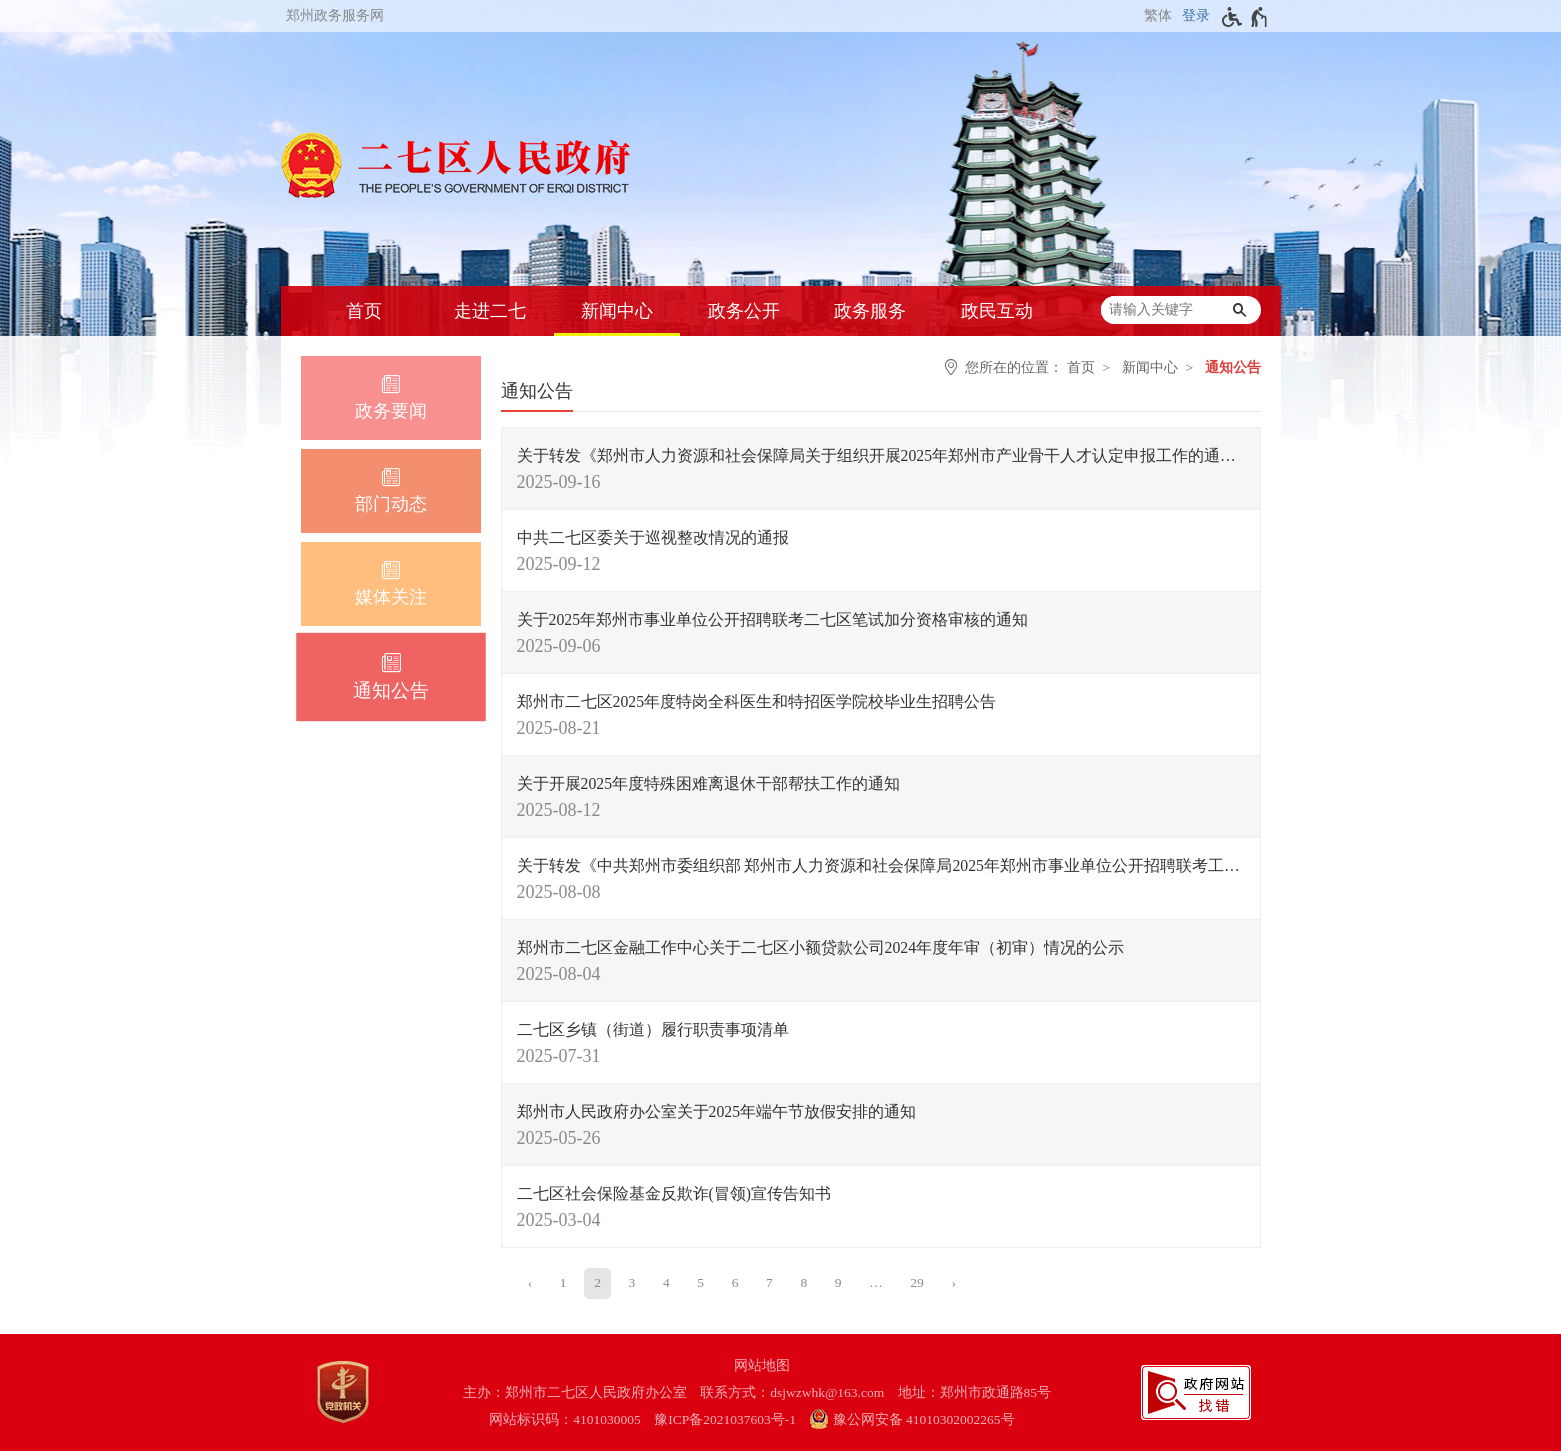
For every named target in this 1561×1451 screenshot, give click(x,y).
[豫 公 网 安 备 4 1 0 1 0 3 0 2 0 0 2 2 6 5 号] (921, 1419)
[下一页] (953, 1283)
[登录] (1193, 16)
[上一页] (530, 1283)
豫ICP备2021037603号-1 (725, 1419)
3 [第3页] (632, 1282)
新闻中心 (617, 311)
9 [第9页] (838, 1282)
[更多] (876, 1283)
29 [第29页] (917, 1282)
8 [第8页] (803, 1282)
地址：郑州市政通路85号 (975, 1392)
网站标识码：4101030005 (565, 1419)
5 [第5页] (700, 1282)
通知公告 (1233, 367)
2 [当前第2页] (597, 1282)
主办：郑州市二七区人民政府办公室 (575, 1392)
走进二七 (490, 311)
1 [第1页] (563, 1282)
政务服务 (870, 311)
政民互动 (997, 311)
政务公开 (744, 311)
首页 (364, 311)
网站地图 (762, 1365)
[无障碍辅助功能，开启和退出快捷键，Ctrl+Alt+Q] (1245, 17)
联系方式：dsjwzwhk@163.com (792, 1392)
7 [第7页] (769, 1282)
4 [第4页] (666, 1282)
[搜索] (1240, 310)
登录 (1196, 15)
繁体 (1158, 15)
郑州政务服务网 (335, 15)
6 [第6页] (735, 1282)
